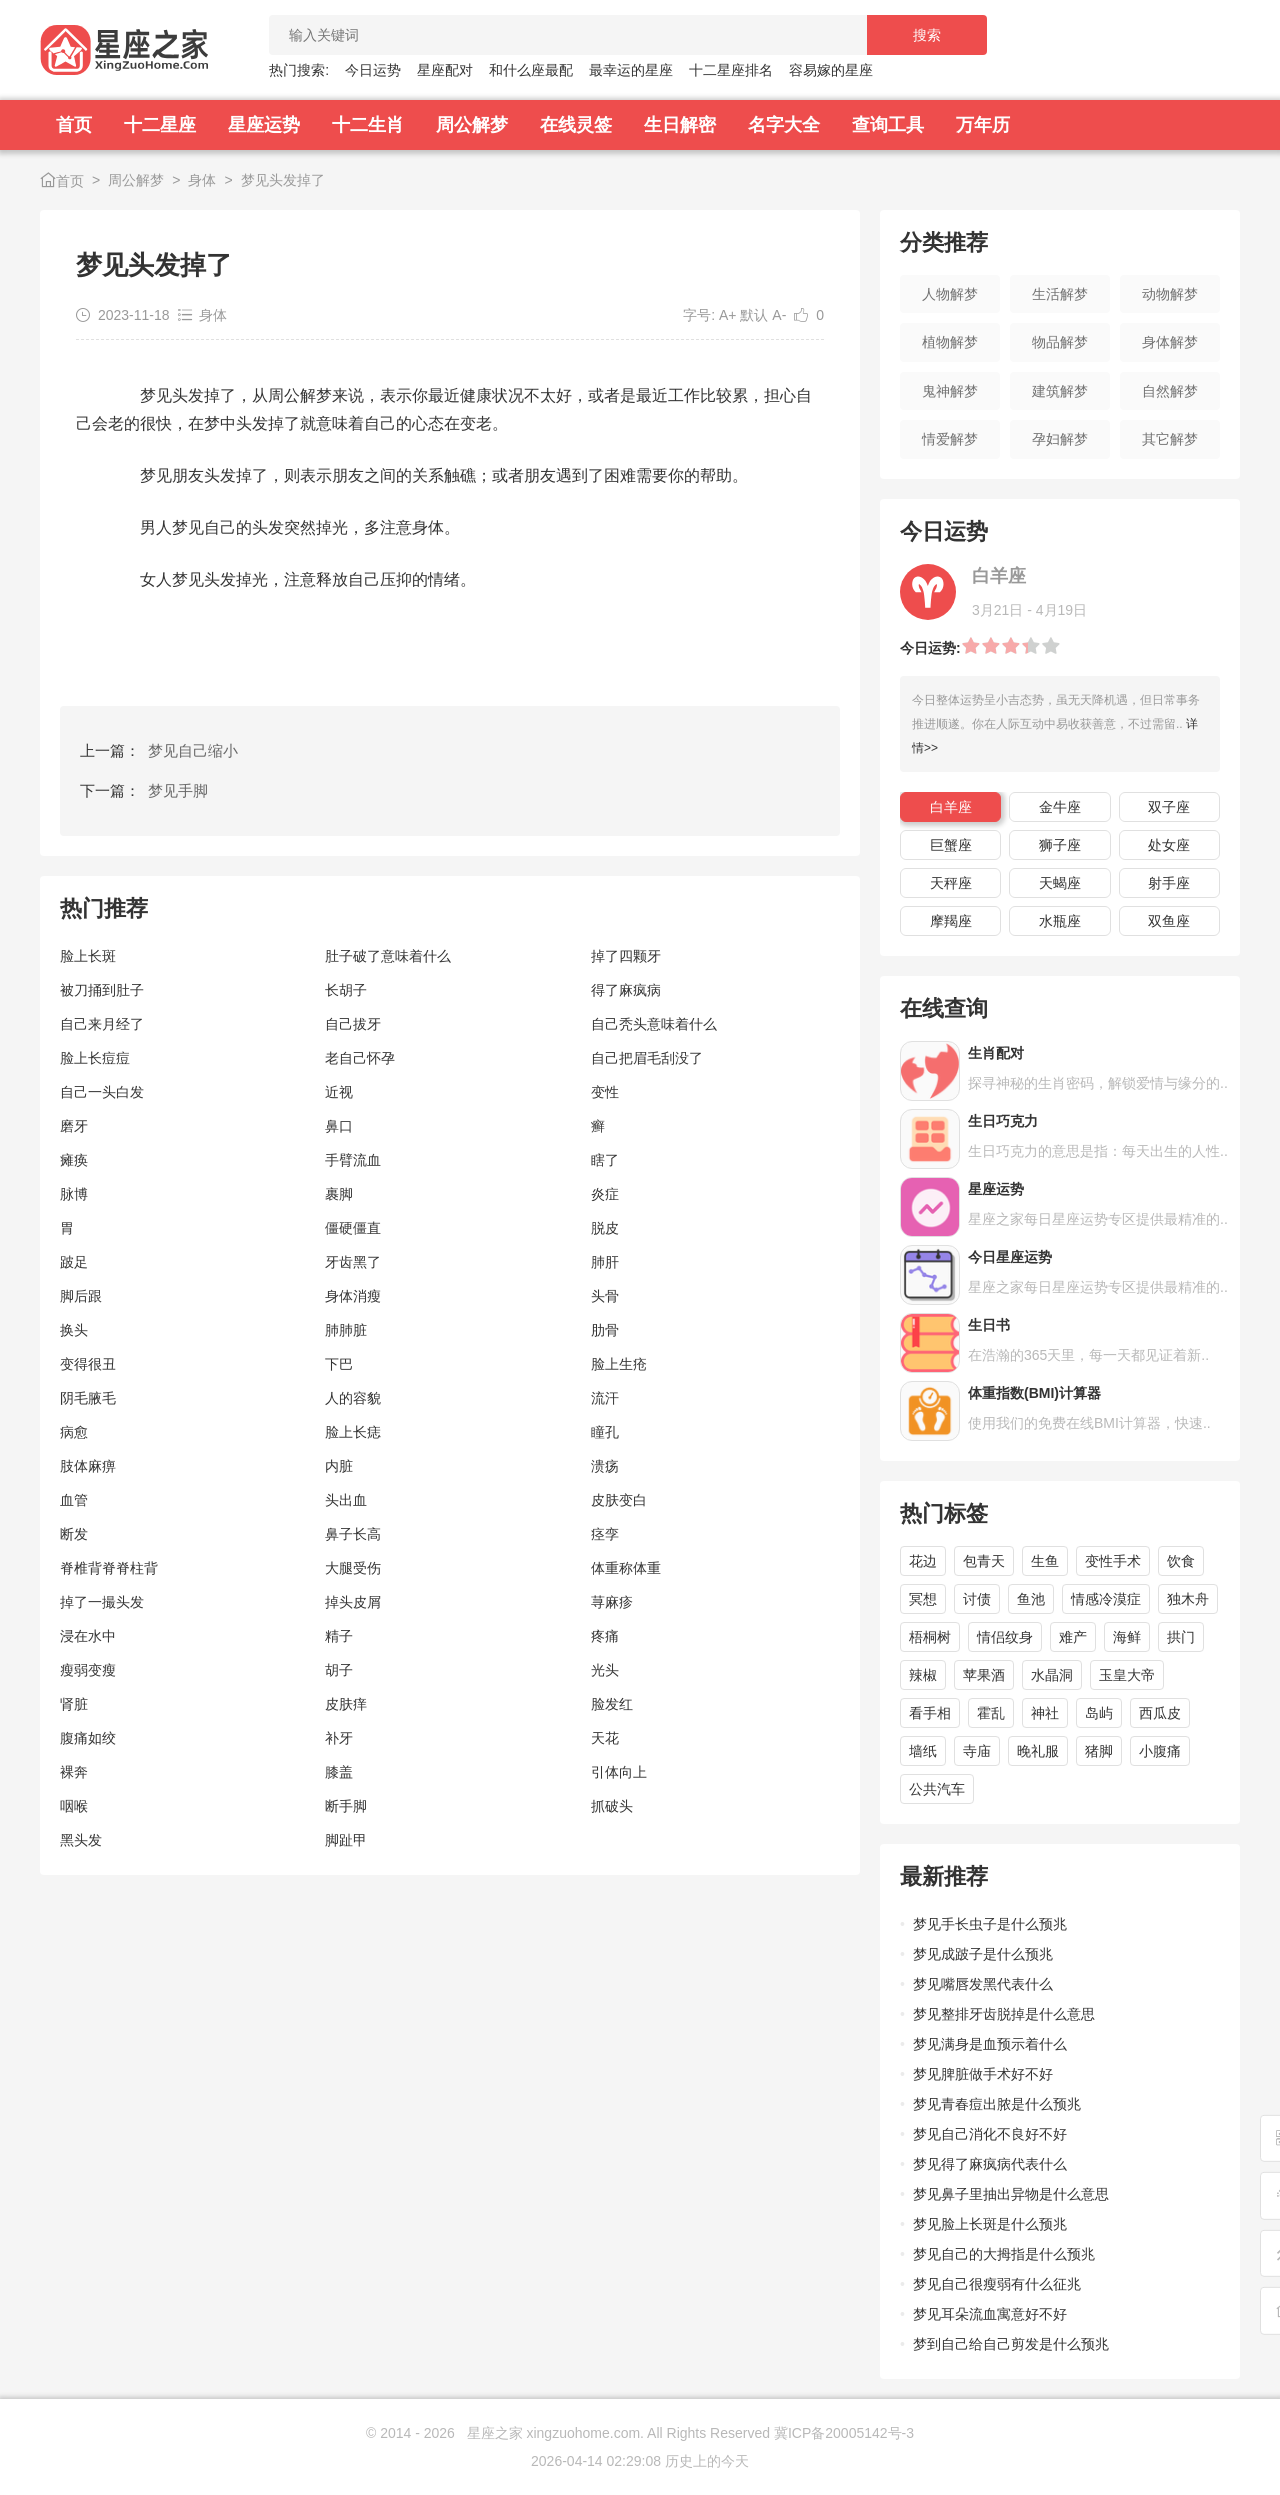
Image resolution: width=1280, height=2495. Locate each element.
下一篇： (144, 790)
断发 (74, 1534)
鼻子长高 (353, 1534)
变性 (605, 1092)
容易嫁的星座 (831, 70)
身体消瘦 (353, 1296)
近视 (339, 1092)
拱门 (1181, 1637)
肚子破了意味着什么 (388, 956)
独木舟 (1188, 1599)
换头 (74, 1330)
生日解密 (680, 125)
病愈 (74, 1432)
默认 (754, 315)
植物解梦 (950, 342)
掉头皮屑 (353, 1602)
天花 (605, 1738)
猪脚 (1099, 1751)
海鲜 (1127, 1637)
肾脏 (74, 1704)
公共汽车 (937, 1789)
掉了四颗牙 (626, 956)
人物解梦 (950, 294)
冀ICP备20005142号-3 (844, 2433)
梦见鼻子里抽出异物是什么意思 (1011, 2194)
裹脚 (339, 1194)
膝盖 (339, 1772)
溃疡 (605, 1466)
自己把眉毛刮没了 (647, 1058)
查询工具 (888, 125)
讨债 (977, 1599)
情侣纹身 (1005, 1637)
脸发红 (612, 1704)
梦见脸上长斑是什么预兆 (990, 2224)
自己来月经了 (102, 1024)
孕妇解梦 (1060, 439)
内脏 (339, 1466)
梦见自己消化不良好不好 (990, 2134)
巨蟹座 (951, 845)
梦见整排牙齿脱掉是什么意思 (1004, 2014)
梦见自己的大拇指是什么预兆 (1004, 2254)
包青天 (984, 1561)
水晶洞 (1052, 1675)
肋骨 (605, 1330)
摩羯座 (951, 921)
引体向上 (619, 1772)
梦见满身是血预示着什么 (990, 2044)
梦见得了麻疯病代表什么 (990, 2164)
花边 (923, 1561)
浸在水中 (88, 1636)
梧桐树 (930, 1637)
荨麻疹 (612, 1602)
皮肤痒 (346, 1704)
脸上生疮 (619, 1364)
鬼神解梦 (950, 391)
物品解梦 (1060, 342)
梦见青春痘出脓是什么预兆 (997, 2104)
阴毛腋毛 (88, 1398)
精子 (339, 1636)
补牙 (339, 1738)
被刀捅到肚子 (102, 990)
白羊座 (951, 807)
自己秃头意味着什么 (654, 1024)
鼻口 (339, 1126)
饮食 (1181, 1561)
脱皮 (605, 1228)
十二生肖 (368, 125)
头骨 (605, 1296)
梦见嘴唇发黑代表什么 (983, 1984)
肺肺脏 (346, 1330)
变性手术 (1113, 1561)
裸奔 (74, 1772)
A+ (728, 315)
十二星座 (160, 125)
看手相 (930, 1713)
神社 (1045, 1713)
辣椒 (923, 1675)
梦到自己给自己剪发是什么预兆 (1011, 2344)
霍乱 (991, 1713)
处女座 (1169, 845)
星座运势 (264, 125)
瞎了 (605, 1160)
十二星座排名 (731, 70)
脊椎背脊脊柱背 (109, 1568)
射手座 (1169, 883)
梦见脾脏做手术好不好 (983, 2074)
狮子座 (1060, 845)
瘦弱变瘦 (88, 1670)
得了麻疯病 (626, 990)
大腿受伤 (353, 1568)
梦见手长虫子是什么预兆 (990, 1924)
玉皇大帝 (1127, 1675)
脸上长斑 (88, 956)
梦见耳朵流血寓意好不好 (990, 2314)
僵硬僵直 (353, 1228)
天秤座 (951, 883)
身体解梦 (1170, 342)
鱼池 (1031, 1599)
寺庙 (977, 1751)
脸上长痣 (353, 1432)
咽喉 (74, 1806)
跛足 (74, 1262)
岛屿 (1099, 1713)
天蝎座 (1060, 883)
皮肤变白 (619, 1500)
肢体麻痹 (88, 1466)
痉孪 (605, 1534)
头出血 (346, 1500)
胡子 (339, 1670)
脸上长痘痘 (95, 1058)
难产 (1073, 1637)
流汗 (605, 1398)
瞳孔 (605, 1432)
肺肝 (605, 1262)
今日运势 (373, 70)
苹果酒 (984, 1675)
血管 (74, 1500)
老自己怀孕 (360, 1058)
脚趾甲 (346, 1840)
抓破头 (612, 1806)
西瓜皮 (1160, 1713)
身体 (202, 180)
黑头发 (81, 1840)
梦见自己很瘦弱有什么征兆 (997, 2284)
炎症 (605, 1194)
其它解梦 (1170, 439)
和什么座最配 (531, 70)
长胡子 (346, 990)
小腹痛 (1160, 1751)
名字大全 (784, 125)
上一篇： (159, 750)
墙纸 (923, 1751)
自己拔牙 (353, 1024)
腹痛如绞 (88, 1738)
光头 (605, 1670)
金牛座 (1060, 807)
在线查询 (944, 1008)
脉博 (74, 1194)
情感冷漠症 (1106, 1599)
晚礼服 (1038, 1751)
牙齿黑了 (353, 1262)
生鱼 (1045, 1561)
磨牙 (74, 1126)
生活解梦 (1060, 294)
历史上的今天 (707, 2461)
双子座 (1169, 807)
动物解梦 (1170, 294)
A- (779, 315)
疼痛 (605, 1636)
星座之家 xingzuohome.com (554, 2433)
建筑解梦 (1060, 391)
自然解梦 (1170, 391)
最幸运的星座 (631, 70)
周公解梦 (472, 125)
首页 (74, 125)
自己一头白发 (102, 1092)
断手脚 (346, 1806)
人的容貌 (353, 1398)
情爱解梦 (950, 439)
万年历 (983, 125)
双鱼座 (1169, 921)
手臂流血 (353, 1160)
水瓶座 (1060, 921)
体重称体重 (626, 1568)
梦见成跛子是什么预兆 (983, 1954)
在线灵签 (576, 125)
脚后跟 (81, 1296)
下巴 (339, 1364)
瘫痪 (74, 1160)
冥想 (923, 1599)
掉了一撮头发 (102, 1602)
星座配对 (445, 70)
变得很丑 (88, 1364)
